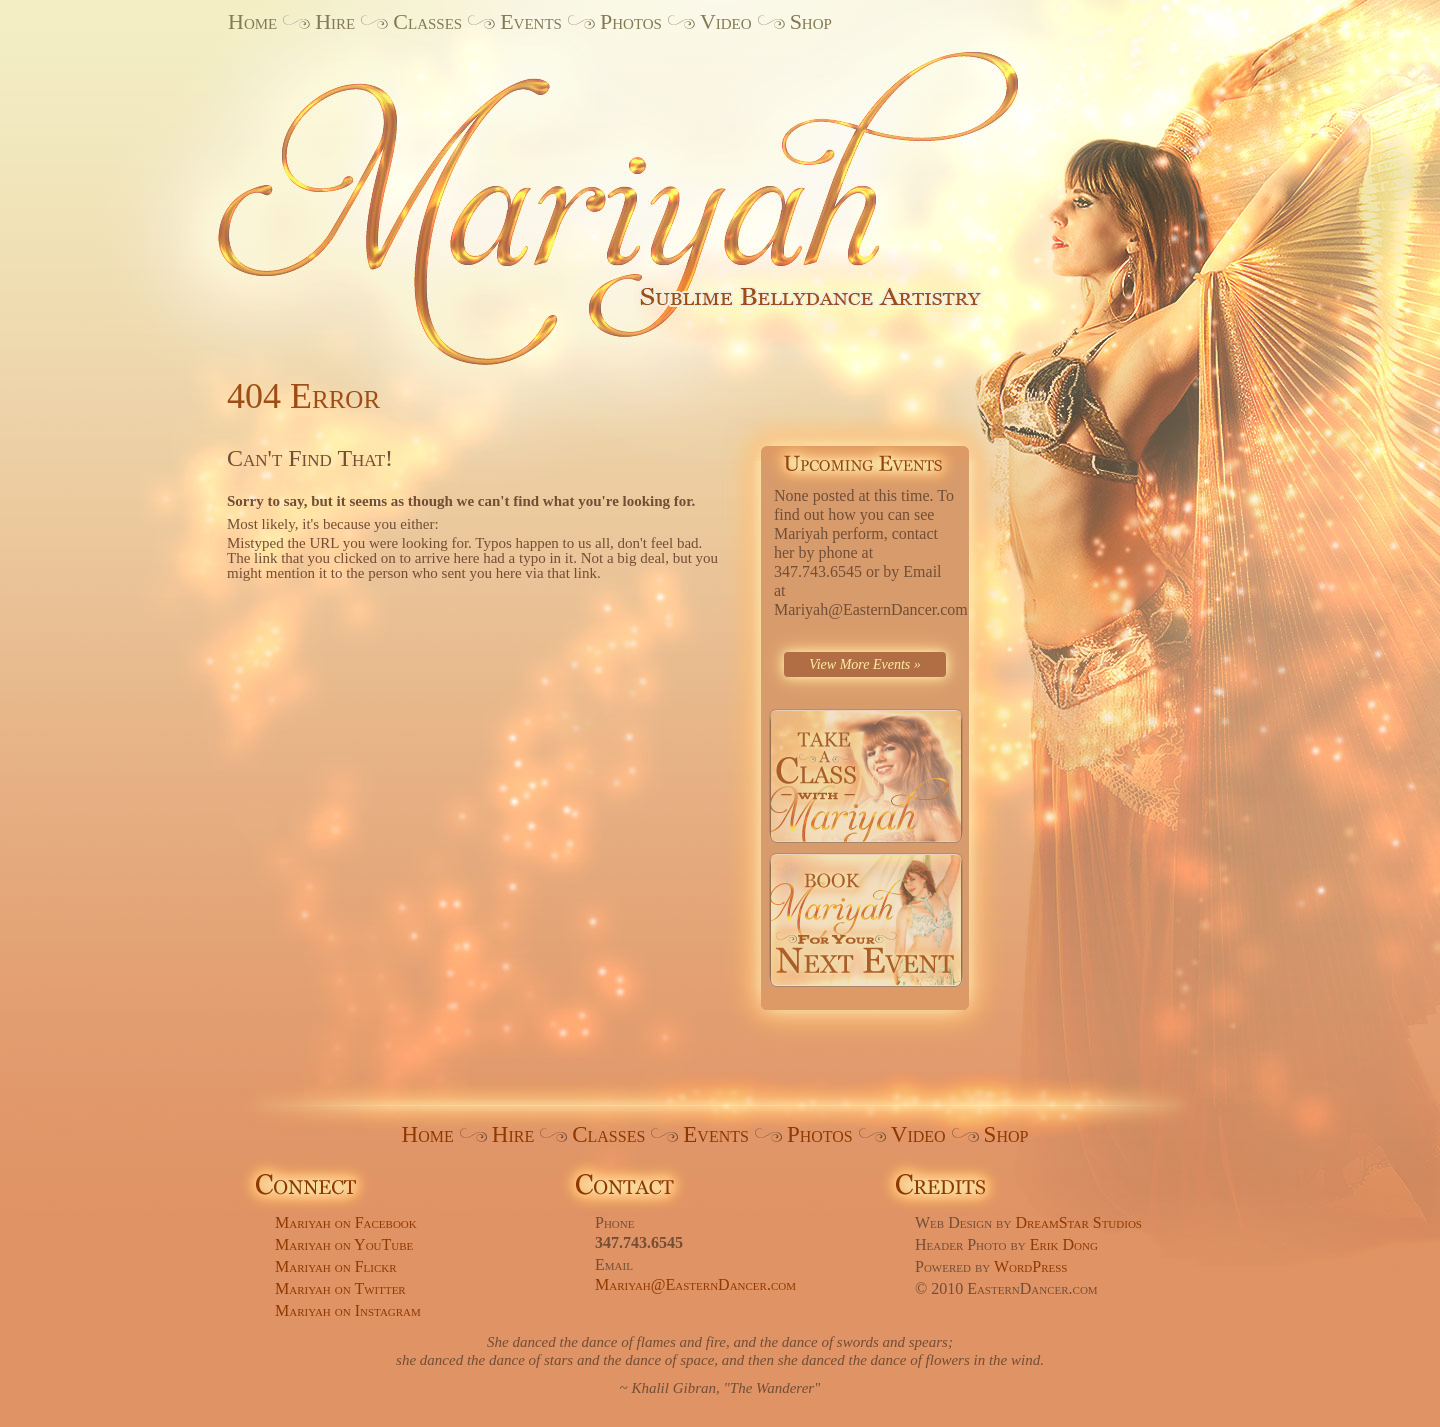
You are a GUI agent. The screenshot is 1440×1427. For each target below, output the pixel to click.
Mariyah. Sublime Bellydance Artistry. (650, 193)
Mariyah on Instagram (348, 1310)
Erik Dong (1064, 1244)
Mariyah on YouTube (344, 1244)
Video (726, 21)
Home (252, 21)
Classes (427, 21)
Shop (811, 21)
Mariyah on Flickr (336, 1266)
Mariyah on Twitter (340, 1288)
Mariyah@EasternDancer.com (695, 1284)
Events (531, 21)
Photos (631, 21)
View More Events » (865, 664)
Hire (335, 21)
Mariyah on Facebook (346, 1222)
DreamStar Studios (1078, 1222)
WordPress (1031, 1266)
